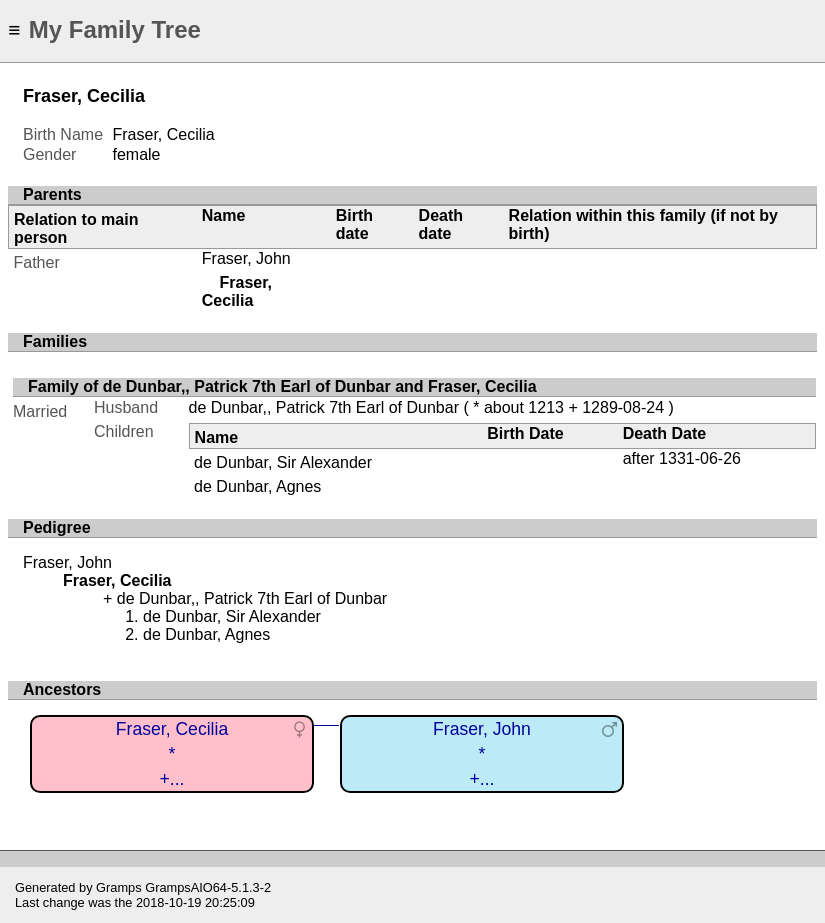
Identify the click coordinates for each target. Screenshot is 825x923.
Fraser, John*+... (482, 753)
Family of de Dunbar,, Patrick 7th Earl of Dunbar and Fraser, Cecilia (282, 386)
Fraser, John (246, 258)
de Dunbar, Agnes (257, 486)
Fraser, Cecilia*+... (172, 753)
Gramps (119, 887)
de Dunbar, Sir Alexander (283, 462)
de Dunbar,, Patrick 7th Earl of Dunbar (324, 407)
